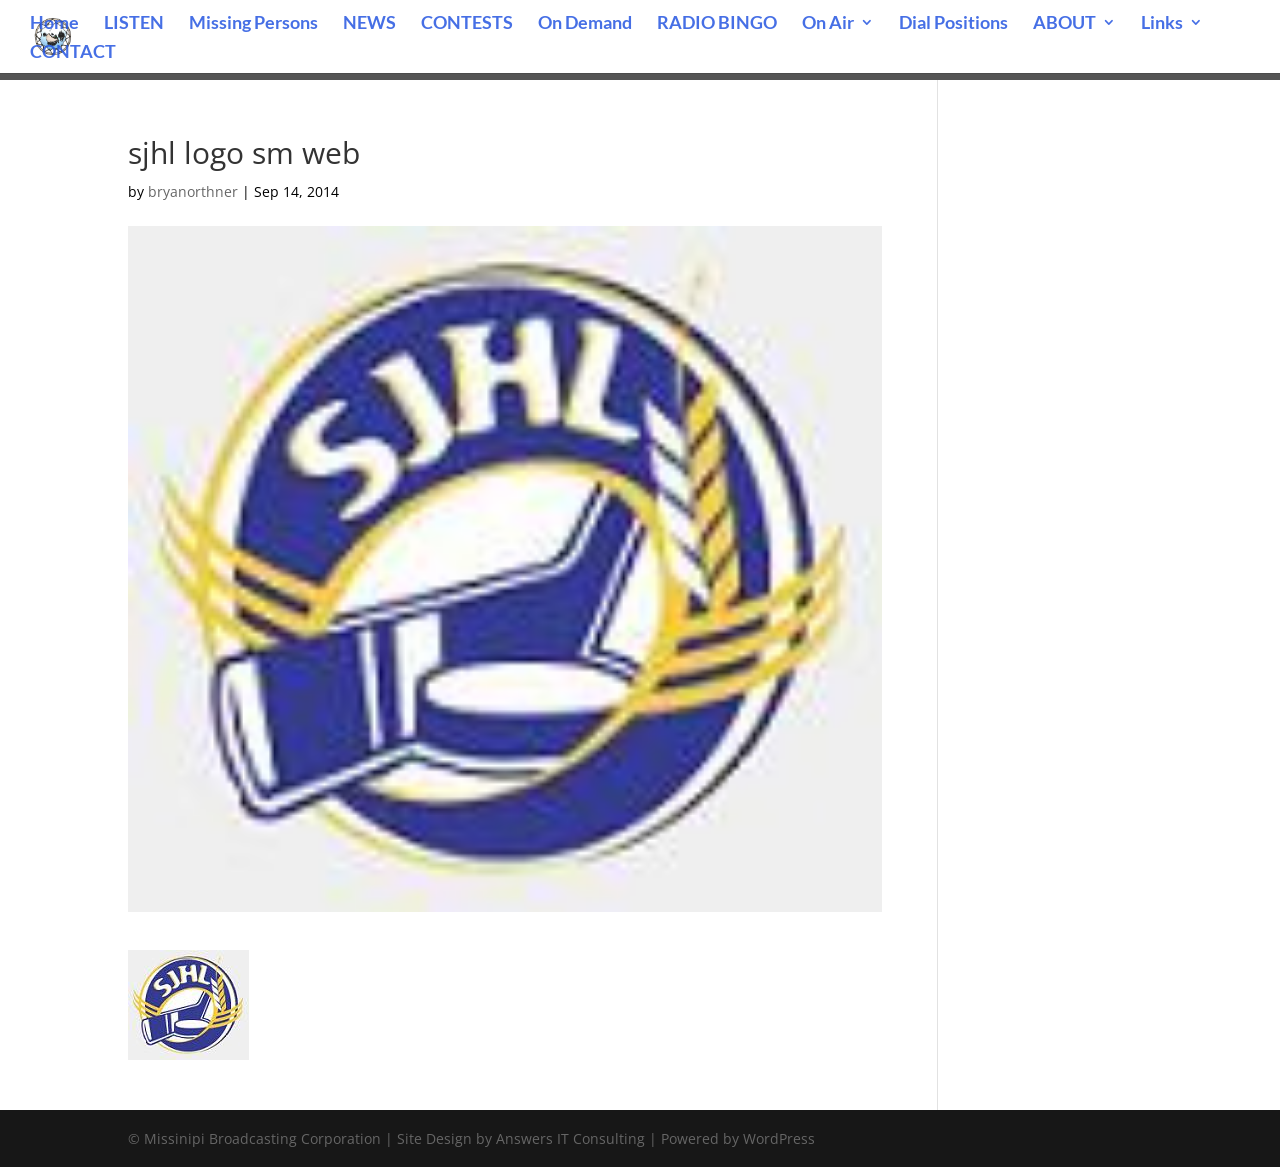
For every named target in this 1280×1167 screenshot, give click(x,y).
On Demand (585, 24)
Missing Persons (253, 24)
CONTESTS (467, 24)
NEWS (369, 24)
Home (54, 24)
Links (1162, 24)
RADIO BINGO (717, 24)
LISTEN (134, 24)
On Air (828, 24)
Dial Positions (953, 24)
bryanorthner (193, 191)
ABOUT (1064, 24)
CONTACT (73, 53)
